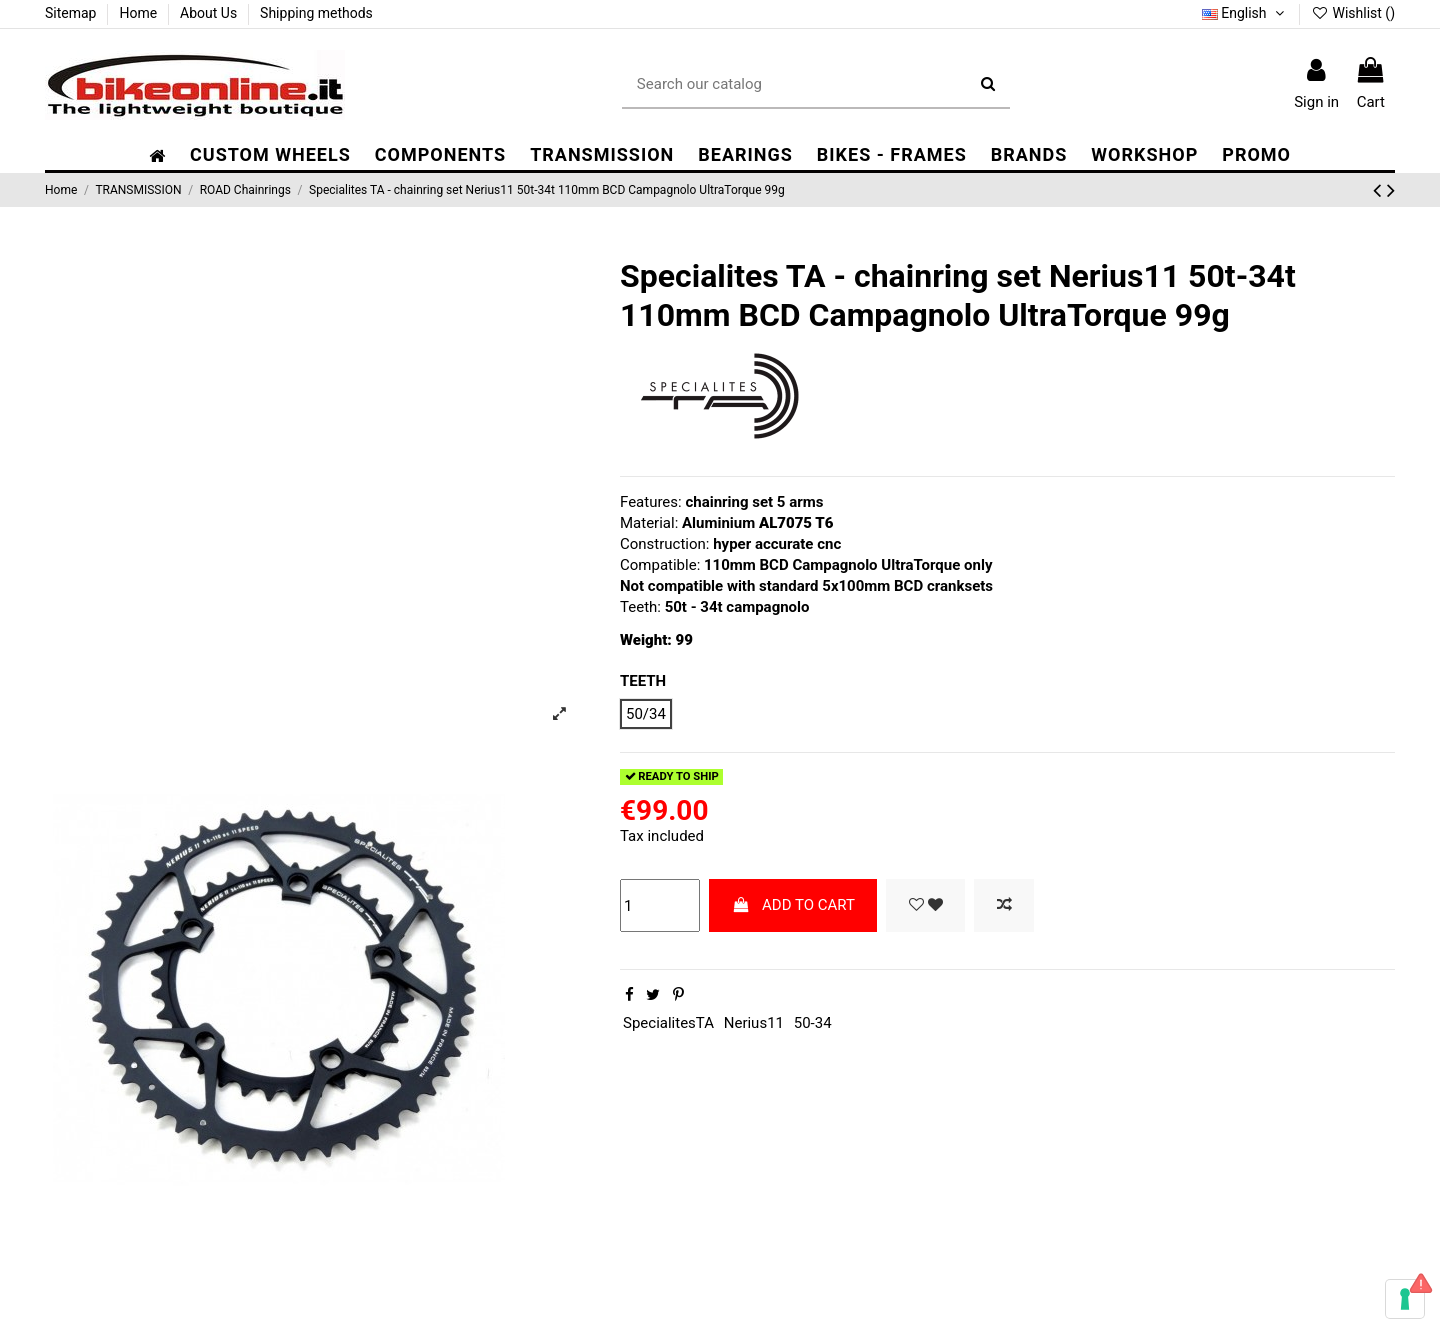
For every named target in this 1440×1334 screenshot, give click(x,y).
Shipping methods (316, 13)
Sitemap (72, 13)
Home (139, 13)
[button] (440, 155)
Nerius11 (754, 1023)
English (1245, 13)
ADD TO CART (793, 905)
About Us (210, 13)
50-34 (813, 1023)
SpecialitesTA (668, 1023)
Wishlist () (1353, 13)
